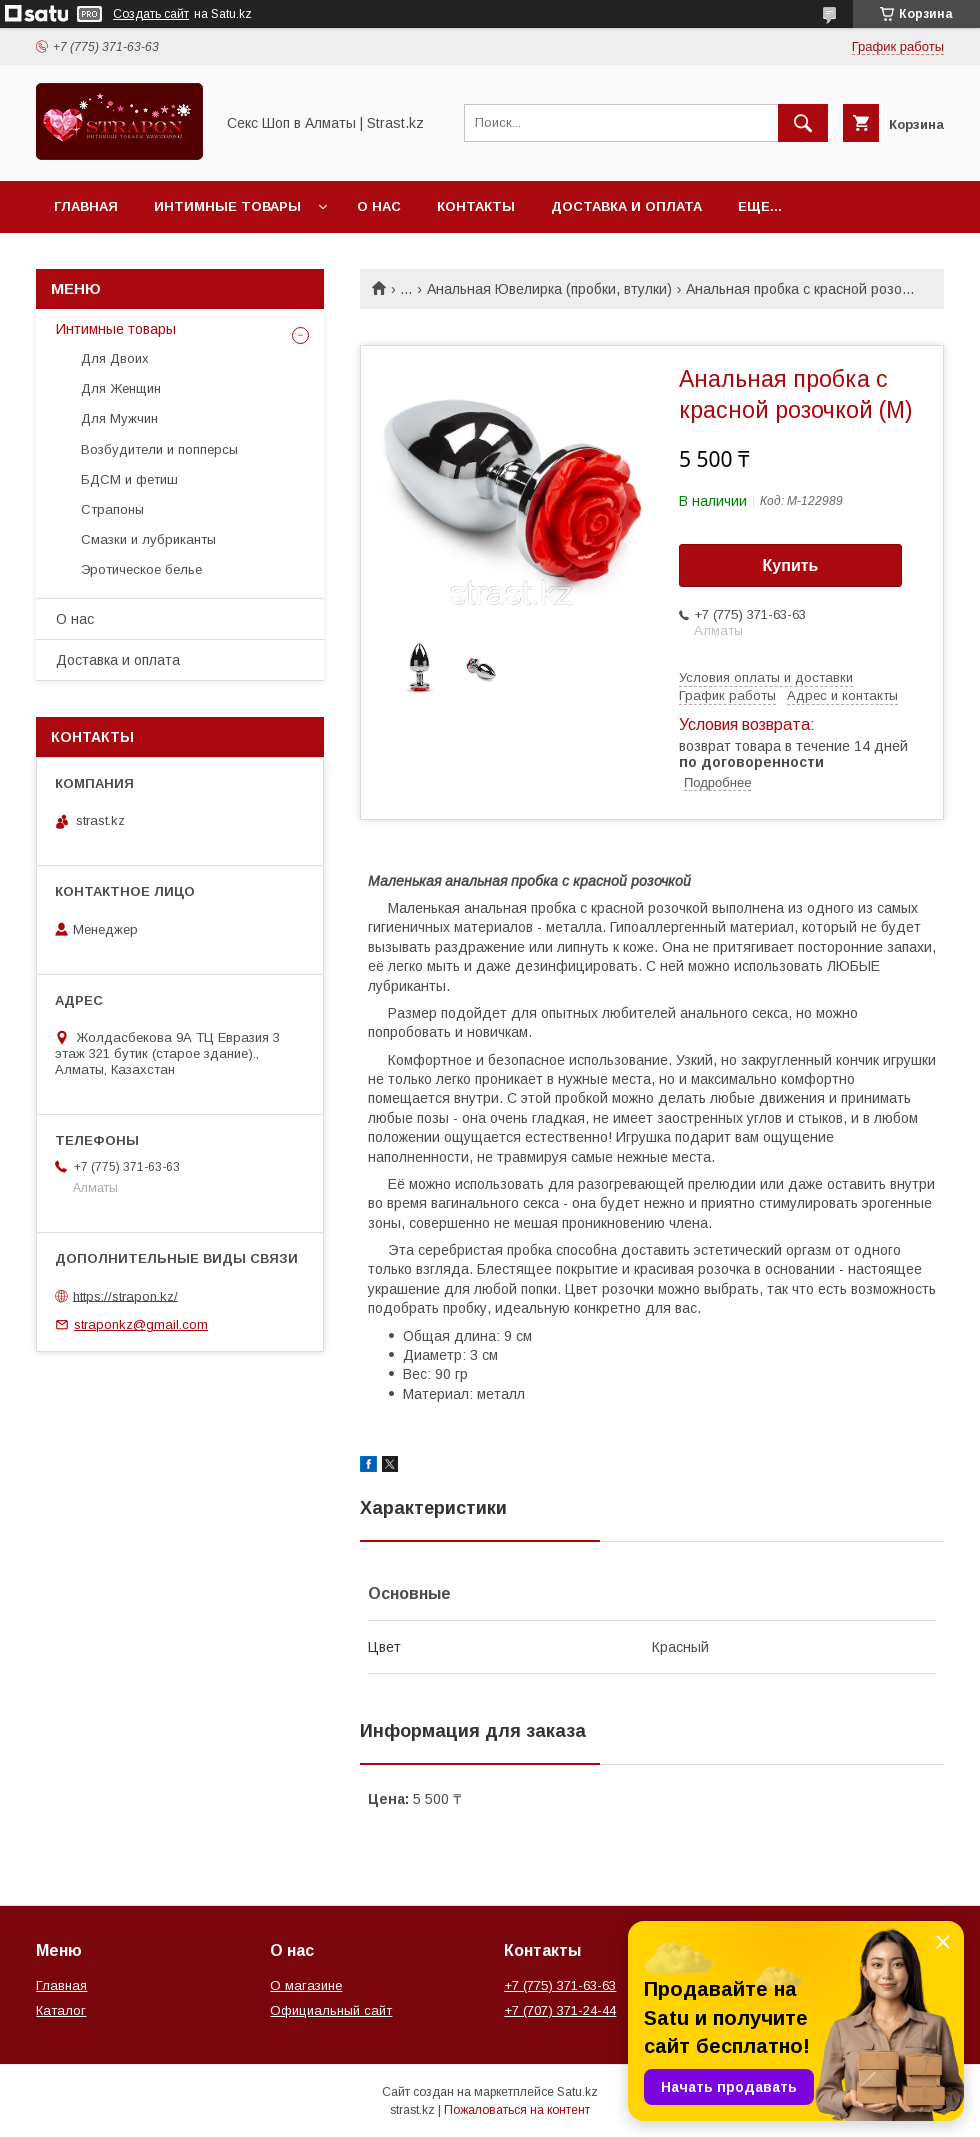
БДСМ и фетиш (129, 479)
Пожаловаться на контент (517, 2110)
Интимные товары (227, 206)
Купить (791, 565)
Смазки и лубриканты (148, 539)
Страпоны (112, 509)
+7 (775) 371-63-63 (560, 1985)
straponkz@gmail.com (141, 1324)
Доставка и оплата (626, 206)
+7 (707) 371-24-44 (560, 2010)
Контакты (476, 206)
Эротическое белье (141, 569)
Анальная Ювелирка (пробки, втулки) (549, 289)
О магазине (306, 1985)
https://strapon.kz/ (125, 1295)
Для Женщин (121, 388)
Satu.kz (577, 2092)
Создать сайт (151, 14)
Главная (86, 206)
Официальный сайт (331, 2010)
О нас (379, 206)
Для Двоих (115, 358)
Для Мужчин (119, 418)
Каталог (61, 2010)
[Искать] (803, 123)
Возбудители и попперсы (159, 449)
